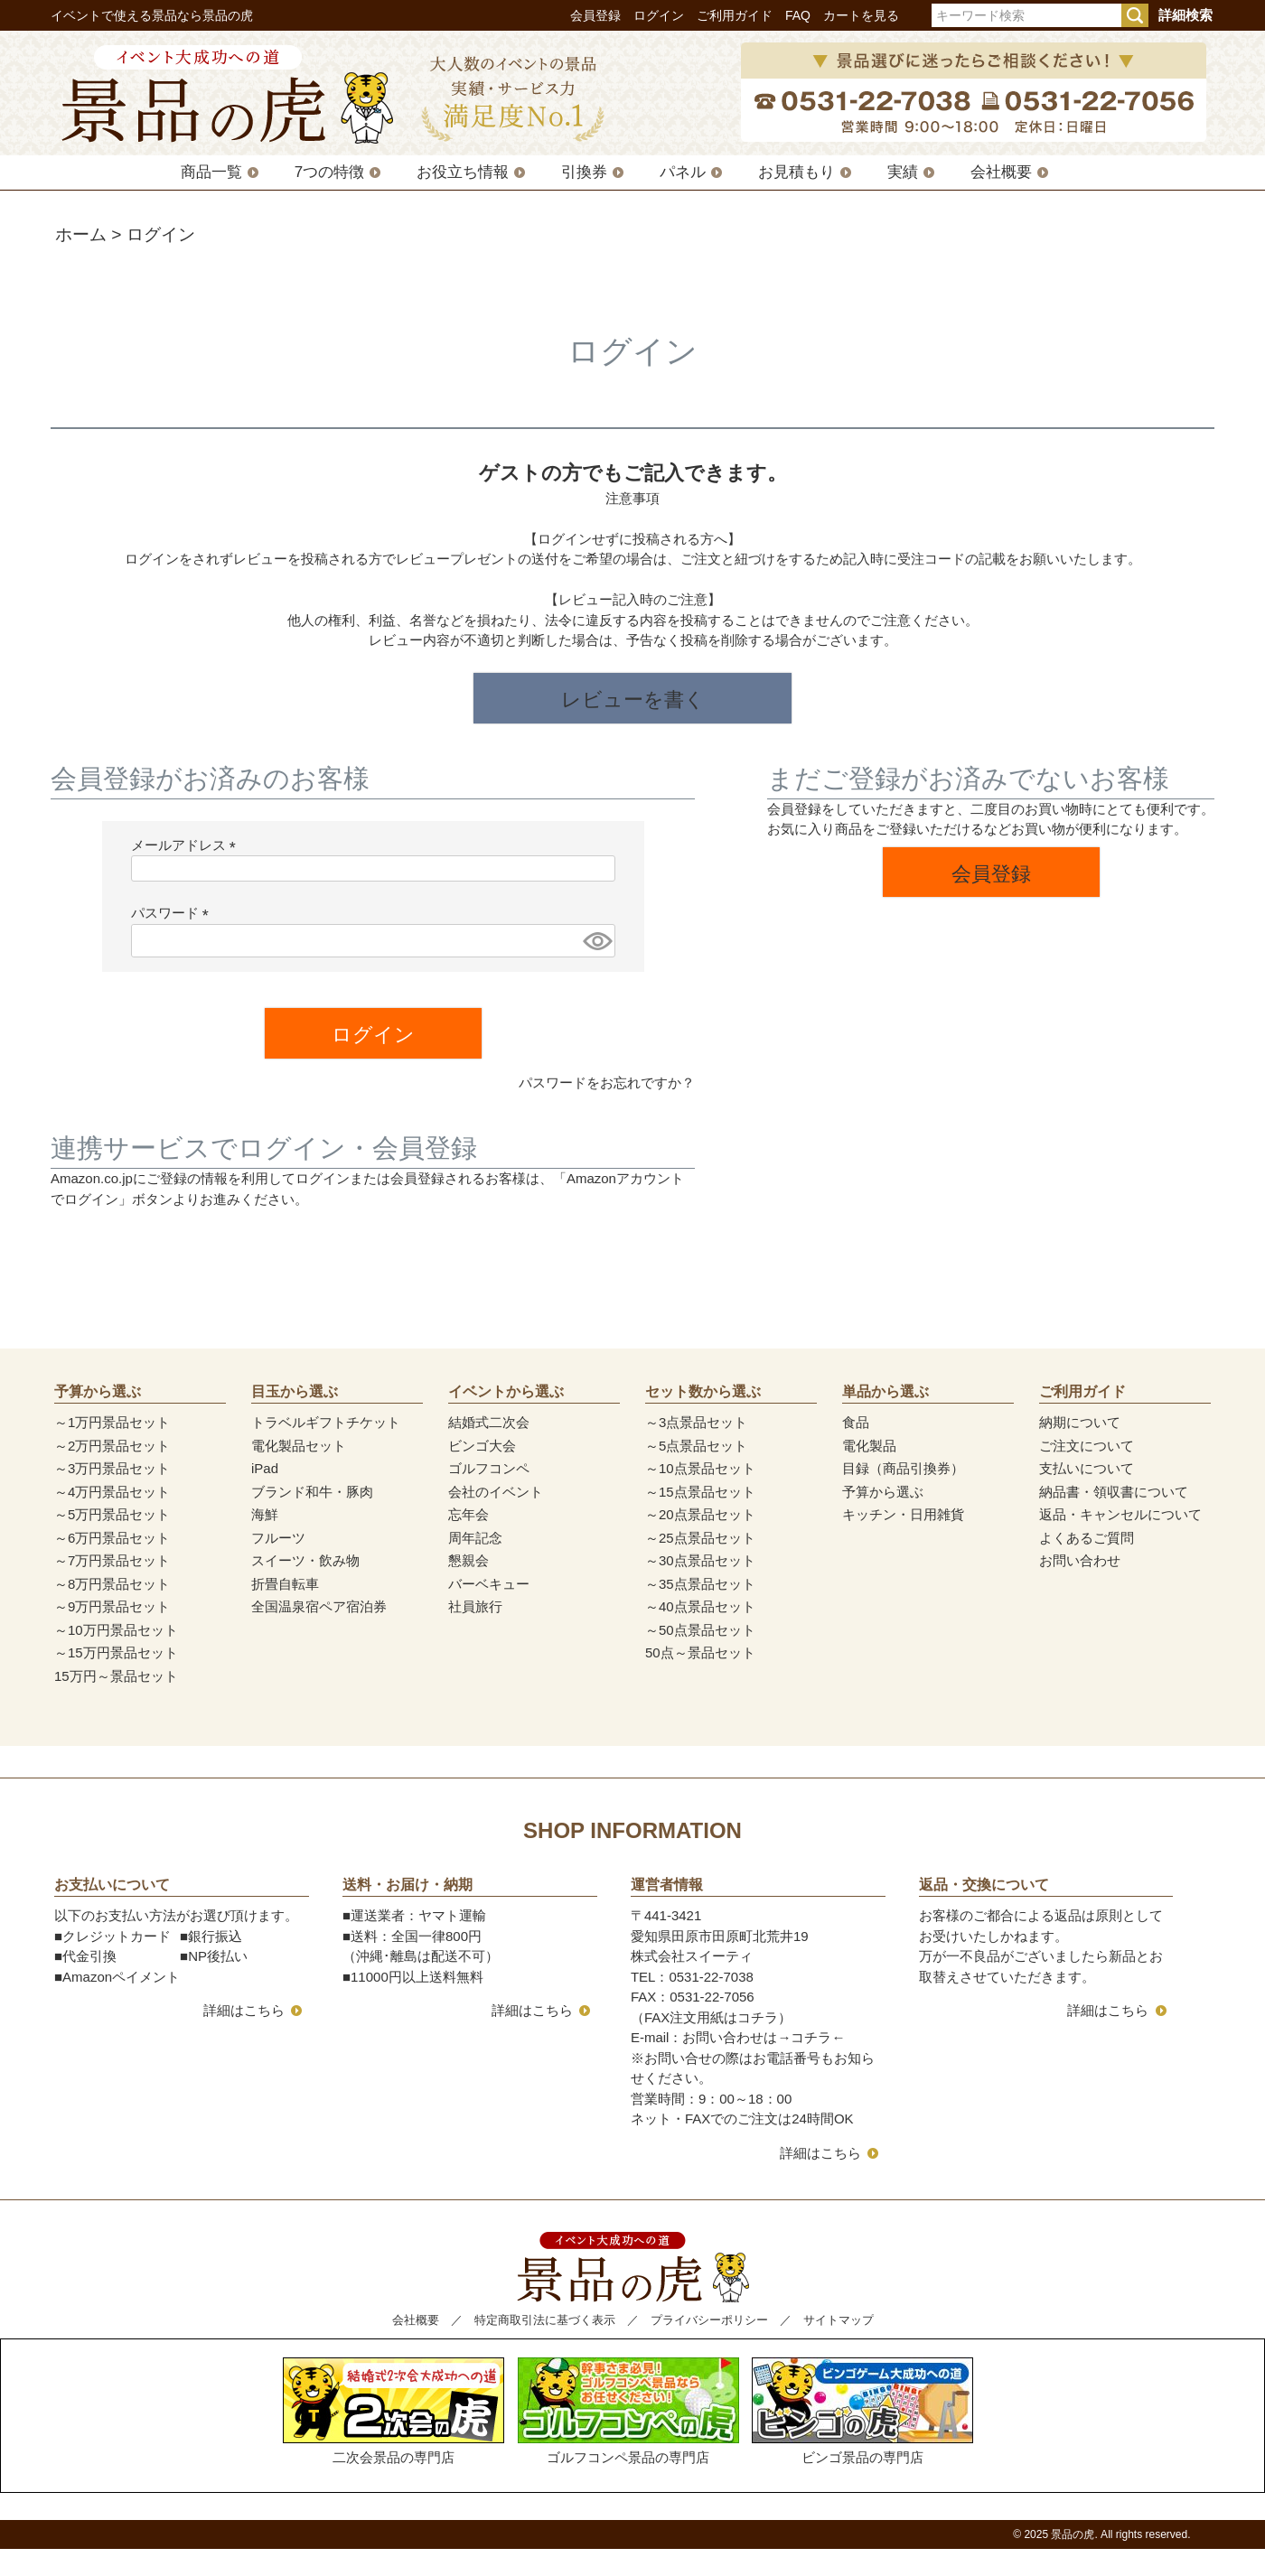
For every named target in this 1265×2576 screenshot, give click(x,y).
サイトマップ (838, 2320)
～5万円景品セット (112, 1514)
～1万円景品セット (112, 1422)
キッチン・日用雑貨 (903, 1514)
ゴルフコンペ (488, 1468)
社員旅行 (475, 1606)
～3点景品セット (696, 1422)
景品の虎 (1072, 2534)
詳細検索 (1185, 15)
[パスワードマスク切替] (596, 941)
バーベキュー (488, 1583)
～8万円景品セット (112, 1583)
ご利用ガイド (735, 15)
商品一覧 (211, 172)
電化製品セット (298, 1445)
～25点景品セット (700, 1537)
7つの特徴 (329, 172)
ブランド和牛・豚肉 (312, 1491)
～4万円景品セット (112, 1491)
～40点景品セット (700, 1606)
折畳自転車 (285, 1583)
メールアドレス (187, 845)
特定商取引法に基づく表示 (544, 2320)
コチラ (811, 2037)
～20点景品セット (700, 1514)
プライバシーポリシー (709, 2320)
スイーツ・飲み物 (305, 1560)
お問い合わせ (1079, 1560)
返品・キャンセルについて (1120, 1514)
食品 (855, 1422)
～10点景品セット (700, 1468)
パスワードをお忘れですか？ (607, 1082)
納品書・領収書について (1113, 1491)
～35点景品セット (700, 1583)
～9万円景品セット (112, 1606)
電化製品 (869, 1445)
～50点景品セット (700, 1630)
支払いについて (1086, 1468)
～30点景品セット (700, 1560)
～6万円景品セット (112, 1537)
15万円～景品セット (116, 1676)
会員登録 (595, 15)
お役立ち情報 (463, 172)
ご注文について (1086, 1445)
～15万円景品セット (116, 1652)
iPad (264, 1468)
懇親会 (468, 1560)
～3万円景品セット (112, 1468)
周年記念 (475, 1537)
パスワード (173, 912)
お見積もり (796, 172)
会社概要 (1001, 172)
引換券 (584, 172)
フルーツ (278, 1537)
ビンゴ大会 (482, 1445)
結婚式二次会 (488, 1422)
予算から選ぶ (882, 1491)
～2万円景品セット (112, 1445)
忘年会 (468, 1514)
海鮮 (264, 1514)
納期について (1079, 1422)
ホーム (81, 234)
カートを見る (861, 15)
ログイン (658, 15)
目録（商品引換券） (903, 1468)
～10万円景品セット (116, 1630)
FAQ (798, 15)
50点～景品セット (700, 1652)
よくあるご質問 (1086, 1537)
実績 (902, 172)
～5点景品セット (696, 1445)
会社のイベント (495, 1491)
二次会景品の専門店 (393, 2411)
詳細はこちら (244, 2010)
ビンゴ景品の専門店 (862, 2411)
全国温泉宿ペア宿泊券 (319, 1606)
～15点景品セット (700, 1491)
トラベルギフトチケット (325, 1422)
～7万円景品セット (112, 1560)
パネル (683, 172)
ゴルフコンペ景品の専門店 (628, 2411)
